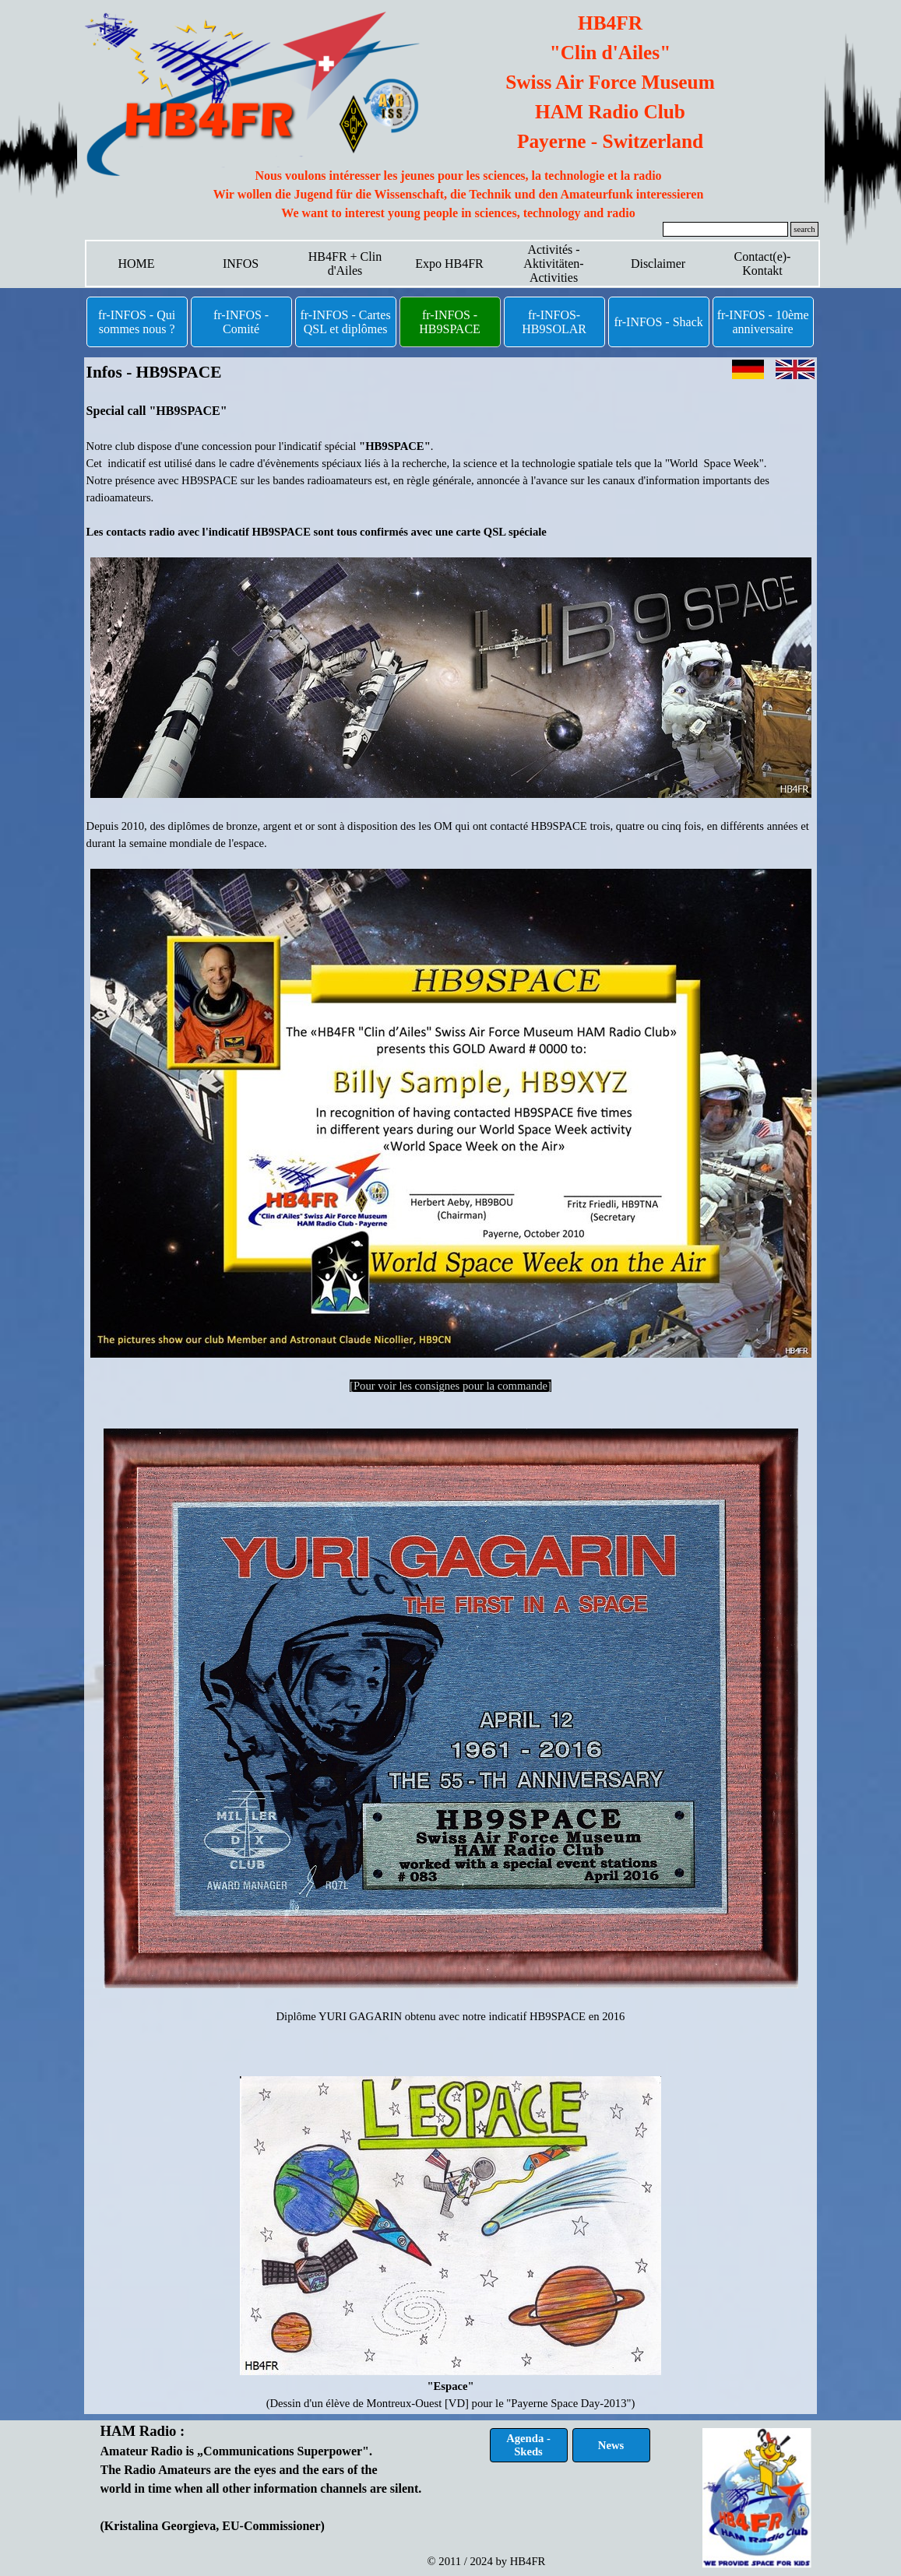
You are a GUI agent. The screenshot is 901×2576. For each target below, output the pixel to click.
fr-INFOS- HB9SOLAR (554, 322)
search (804, 229)
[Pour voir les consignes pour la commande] (450, 1385)
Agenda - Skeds (528, 2445)
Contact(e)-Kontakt (762, 263)
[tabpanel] (459, 195)
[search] (726, 229)
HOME (136, 263)
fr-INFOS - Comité (241, 322)
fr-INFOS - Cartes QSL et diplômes (346, 322)
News (611, 2445)
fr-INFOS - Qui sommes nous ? (136, 322)
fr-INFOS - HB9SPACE (449, 322)
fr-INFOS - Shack (658, 322)
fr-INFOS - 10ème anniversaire (763, 322)
